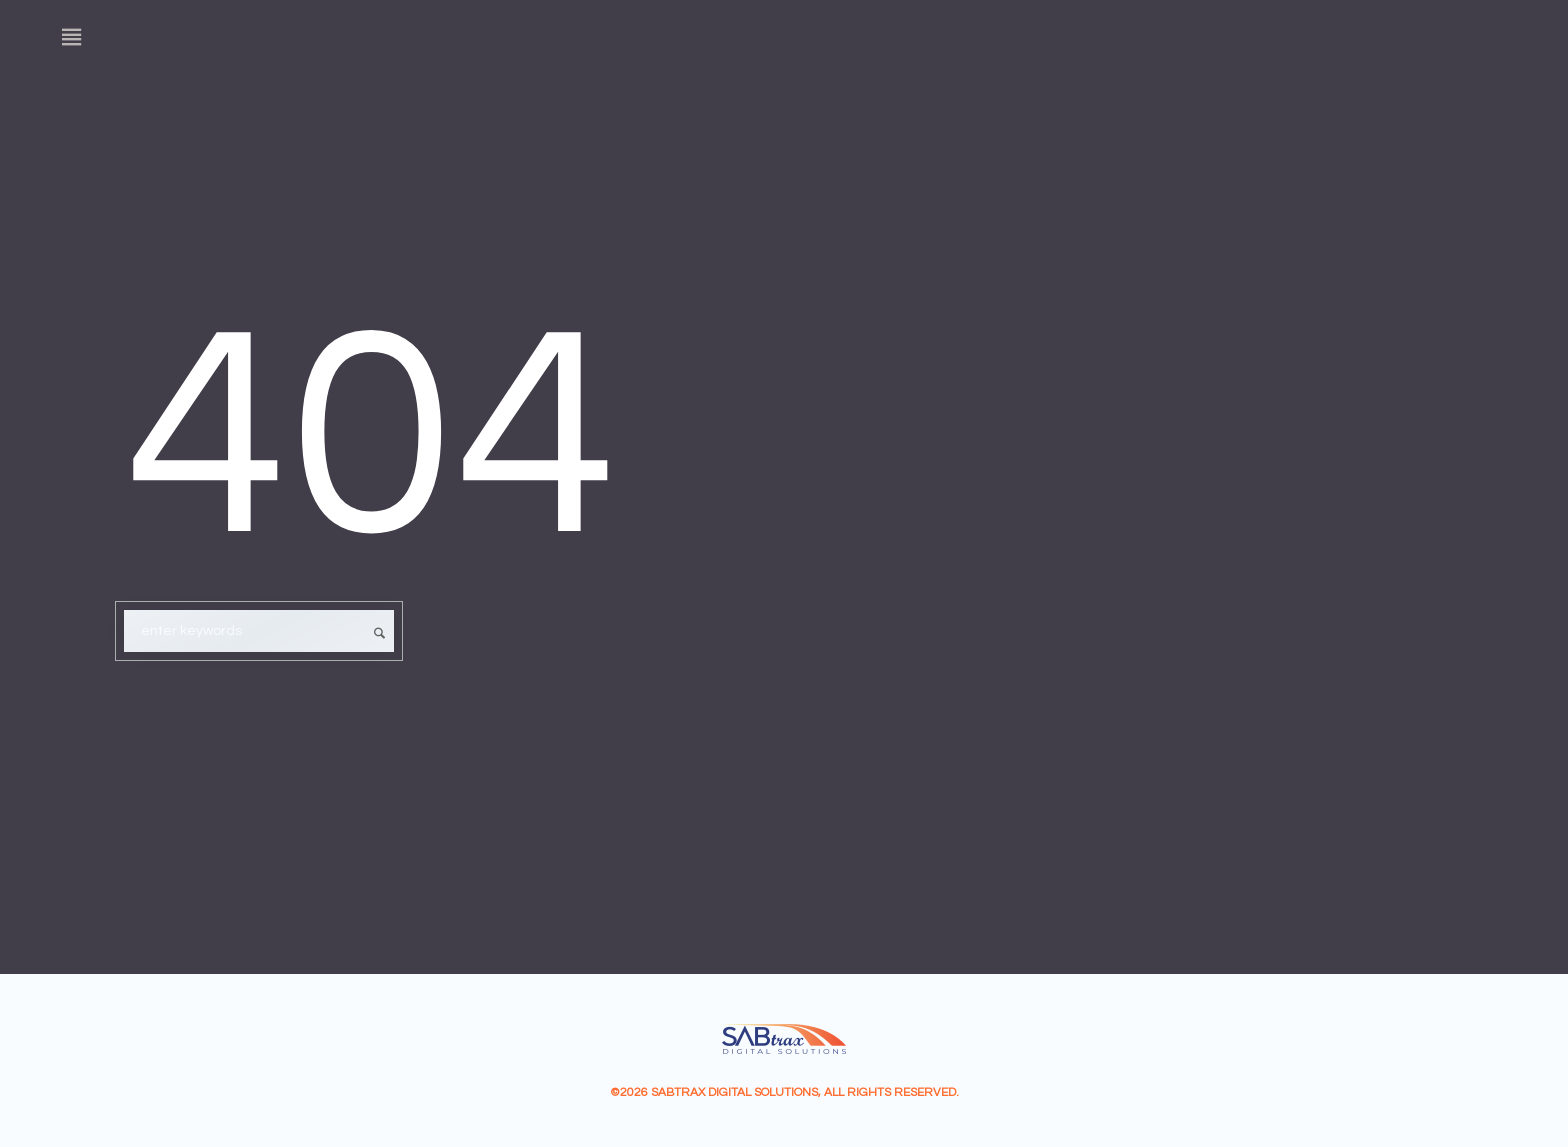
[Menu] (72, 37)
